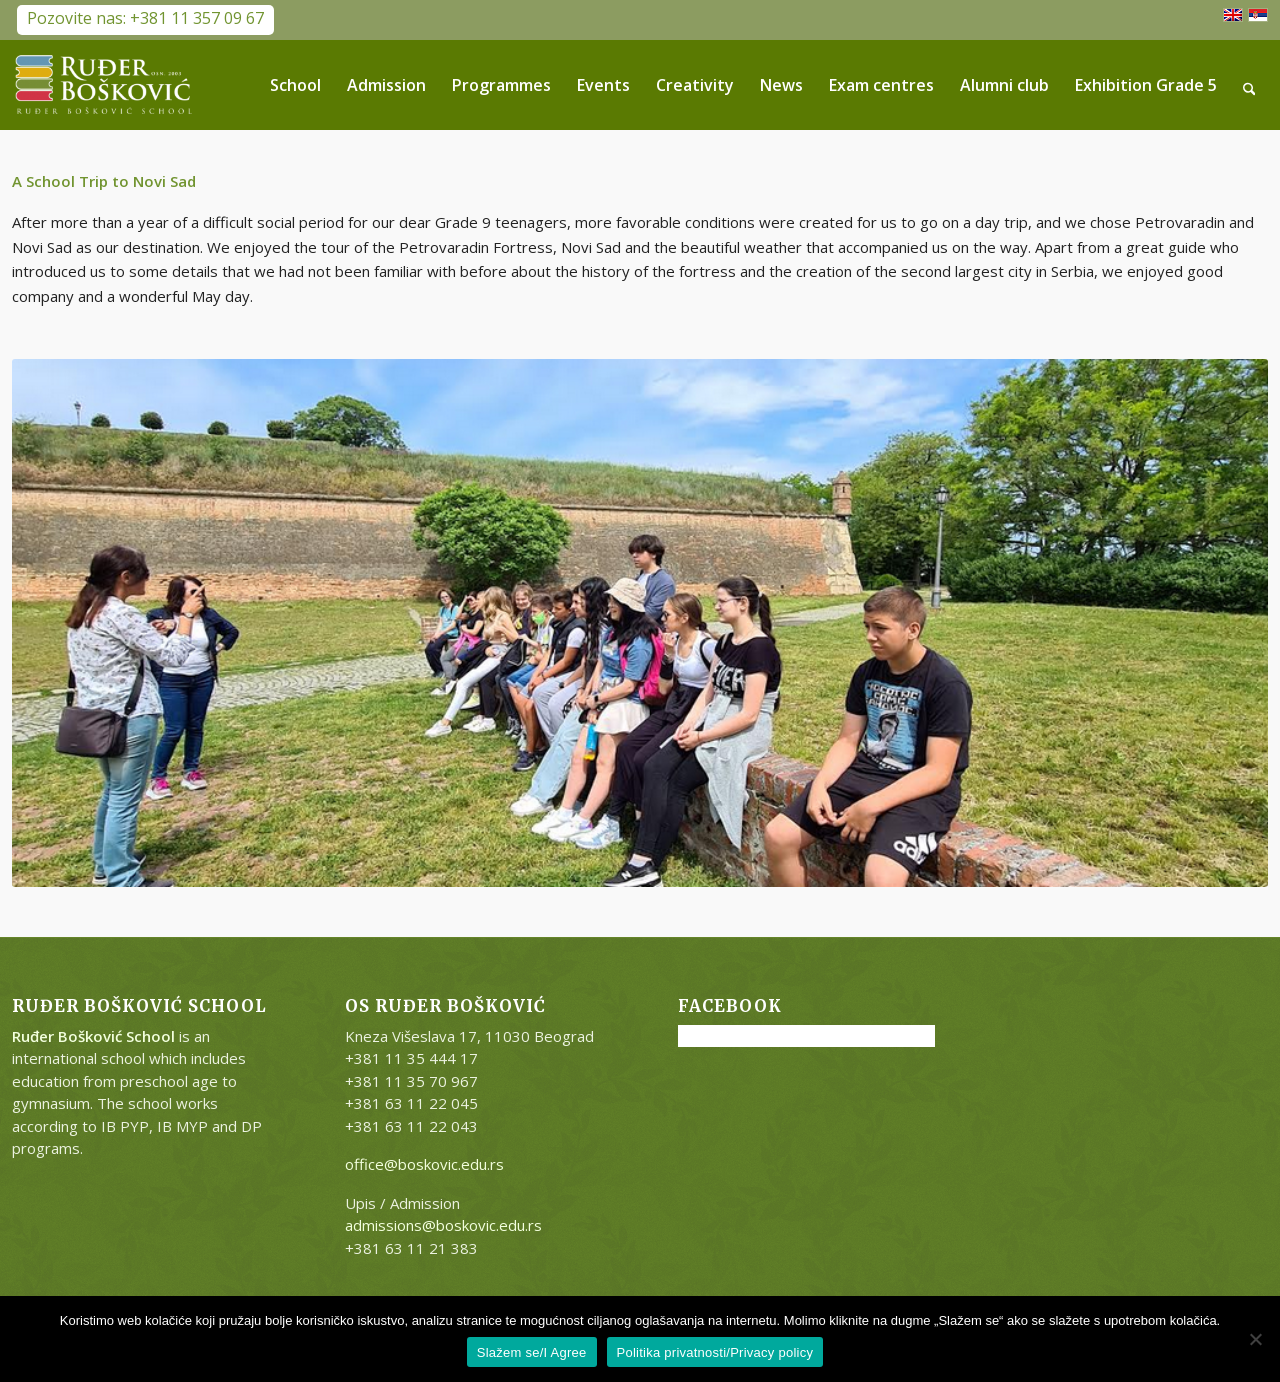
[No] (1255, 1339)
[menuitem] (295, 85)
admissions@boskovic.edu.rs (443, 1225)
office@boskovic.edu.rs (424, 1164)
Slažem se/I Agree (532, 1352)
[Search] (1249, 85)
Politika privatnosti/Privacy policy (715, 1352)
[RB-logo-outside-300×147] (104, 85)
